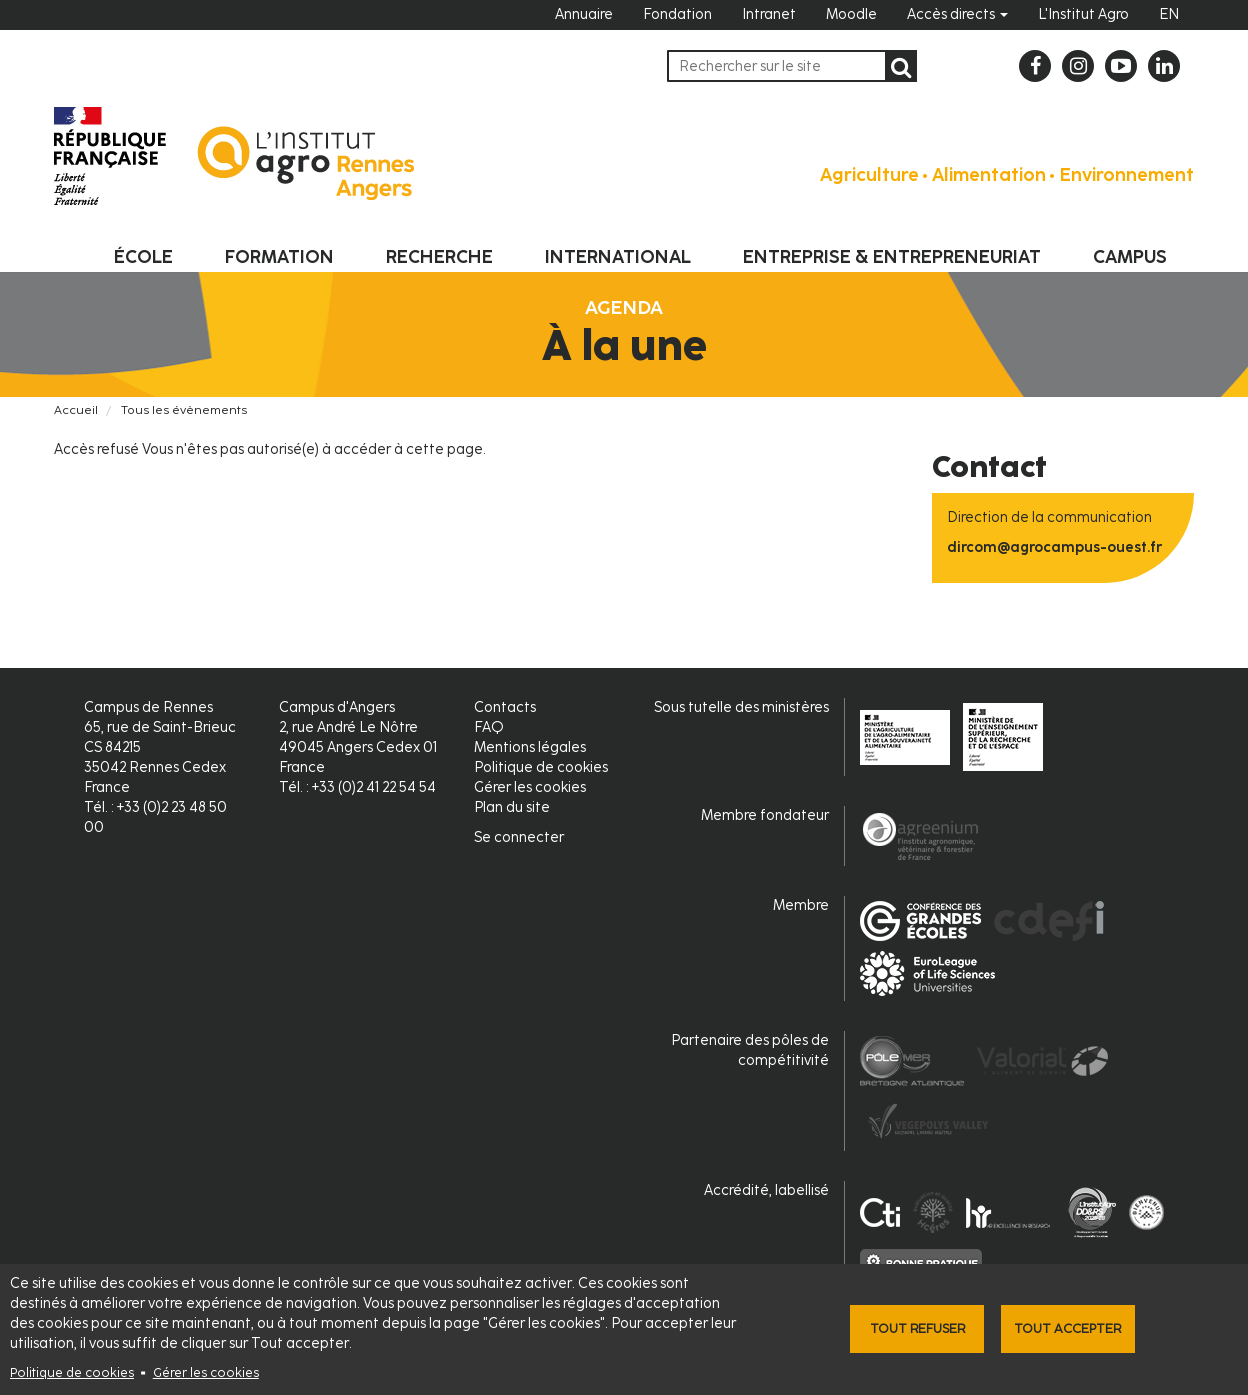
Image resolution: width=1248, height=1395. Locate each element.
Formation (279, 257)
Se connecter (519, 837)
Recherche (439, 257)
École (143, 257)
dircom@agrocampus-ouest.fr (1054, 547)
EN (1169, 14)
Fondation (677, 14)
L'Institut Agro (1083, 14)
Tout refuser (917, 1328)
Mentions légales (530, 747)
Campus (1130, 257)
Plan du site (512, 807)
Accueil (76, 410)
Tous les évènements (184, 410)
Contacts (505, 707)
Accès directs (957, 14)
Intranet (769, 14)
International (618, 257)
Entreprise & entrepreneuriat (892, 257)
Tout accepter (1067, 1328)
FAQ (489, 727)
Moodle (851, 14)
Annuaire (584, 14)
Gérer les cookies (206, 1372)
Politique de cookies (72, 1372)
